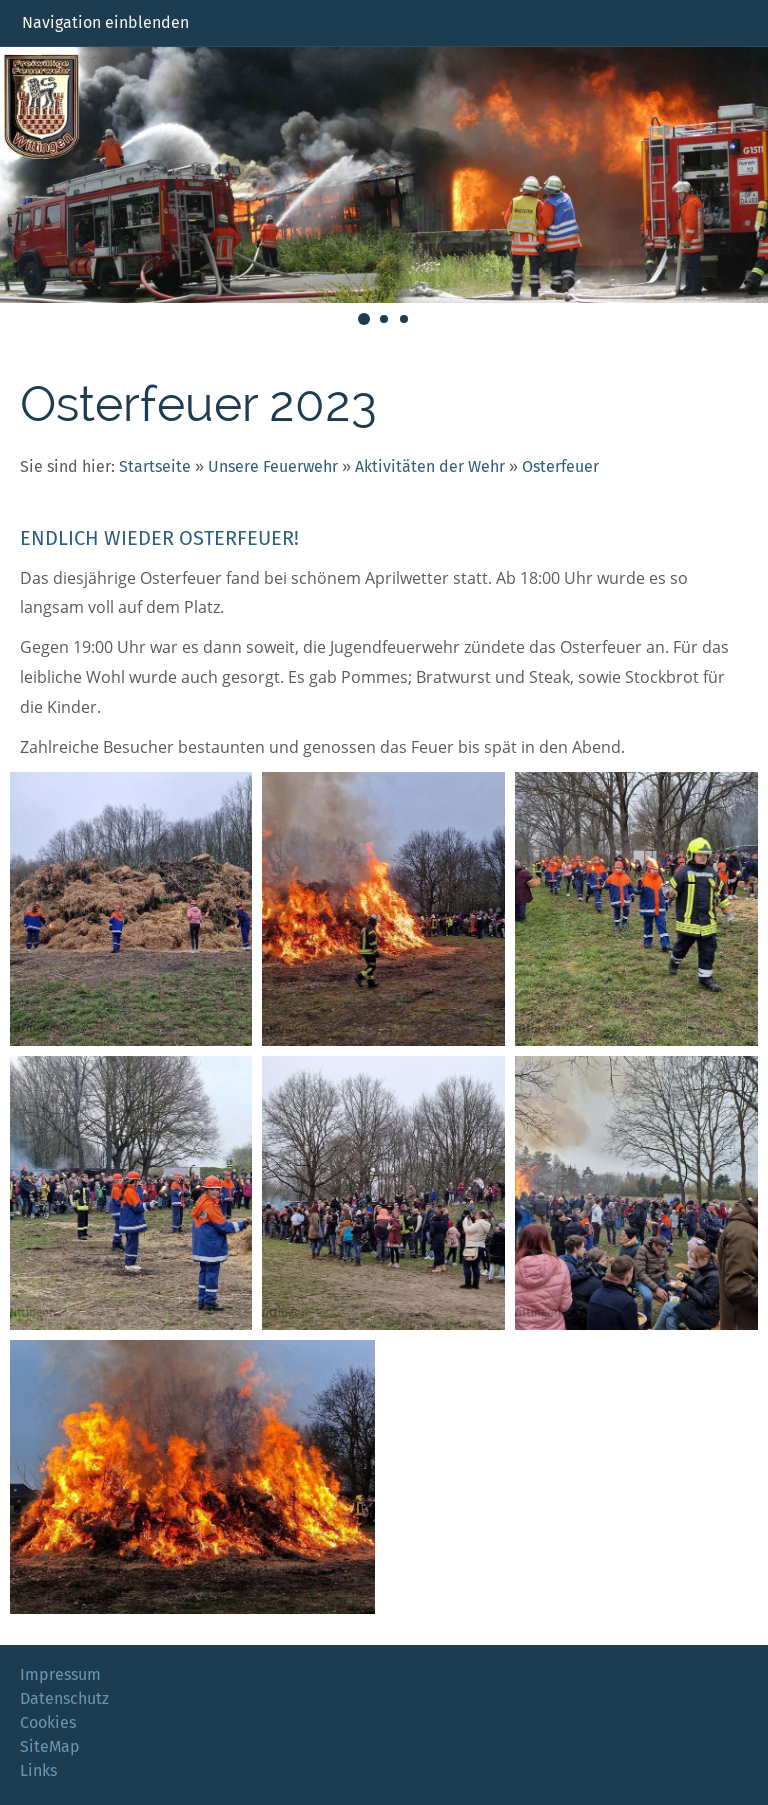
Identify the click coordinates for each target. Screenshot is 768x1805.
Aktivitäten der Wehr (430, 466)
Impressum (60, 1674)
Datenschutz (64, 1698)
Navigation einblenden (105, 22)
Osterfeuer (560, 466)
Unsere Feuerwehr (273, 466)
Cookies (48, 1722)
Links (38, 1770)
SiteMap (50, 1746)
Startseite (155, 466)
